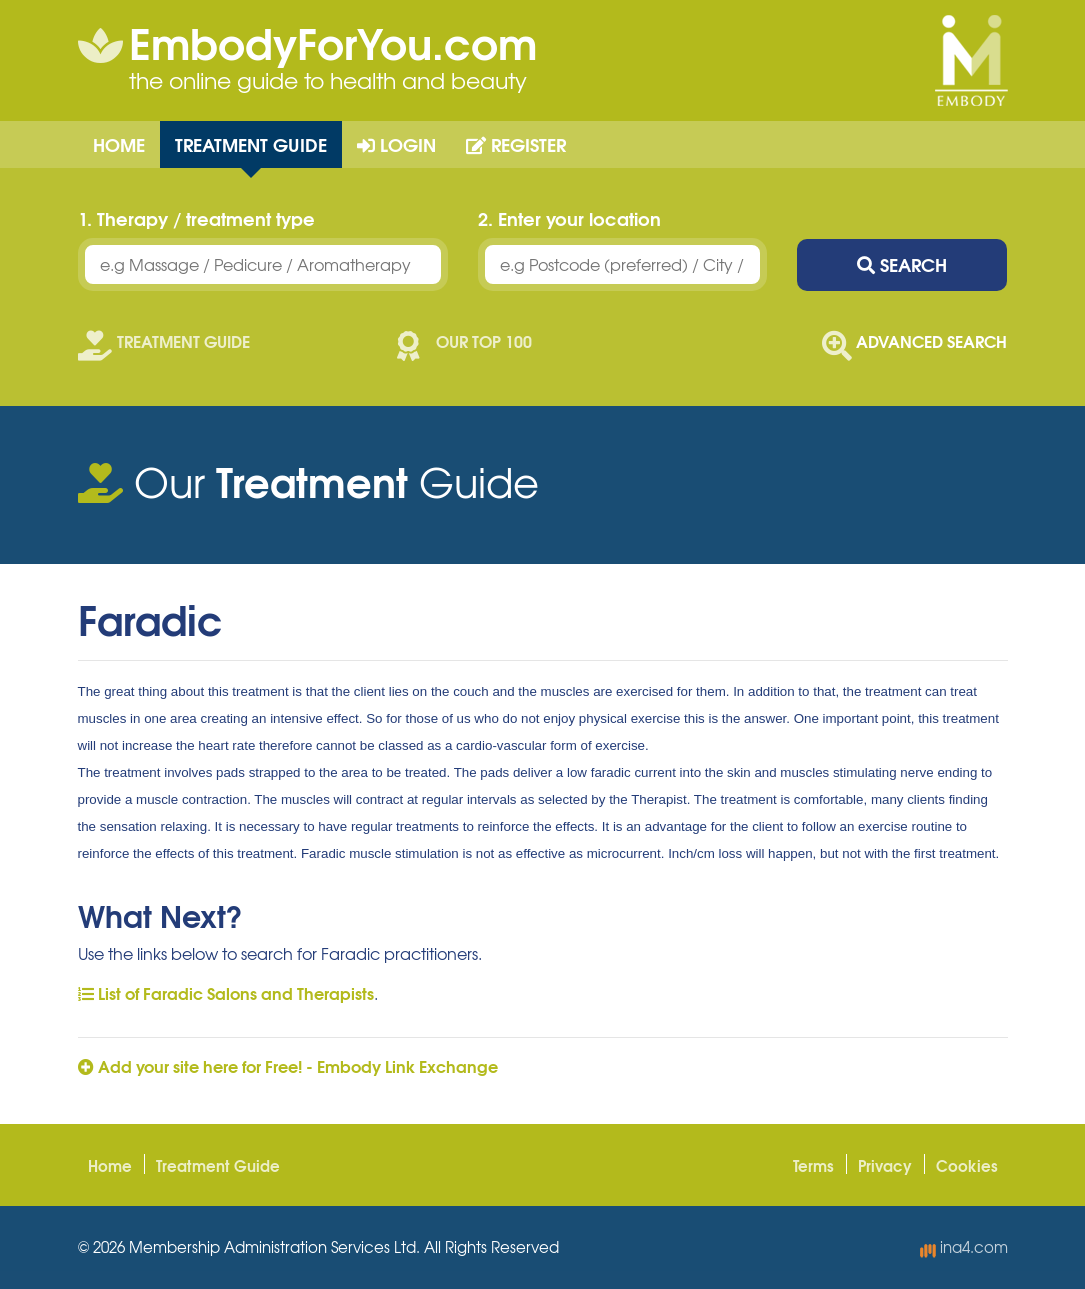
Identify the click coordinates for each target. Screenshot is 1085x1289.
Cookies (967, 1165)
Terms (813, 1165)
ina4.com (964, 1247)
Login (396, 144)
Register (516, 144)
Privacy (885, 1165)
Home (119, 144)
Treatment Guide (251, 144)
